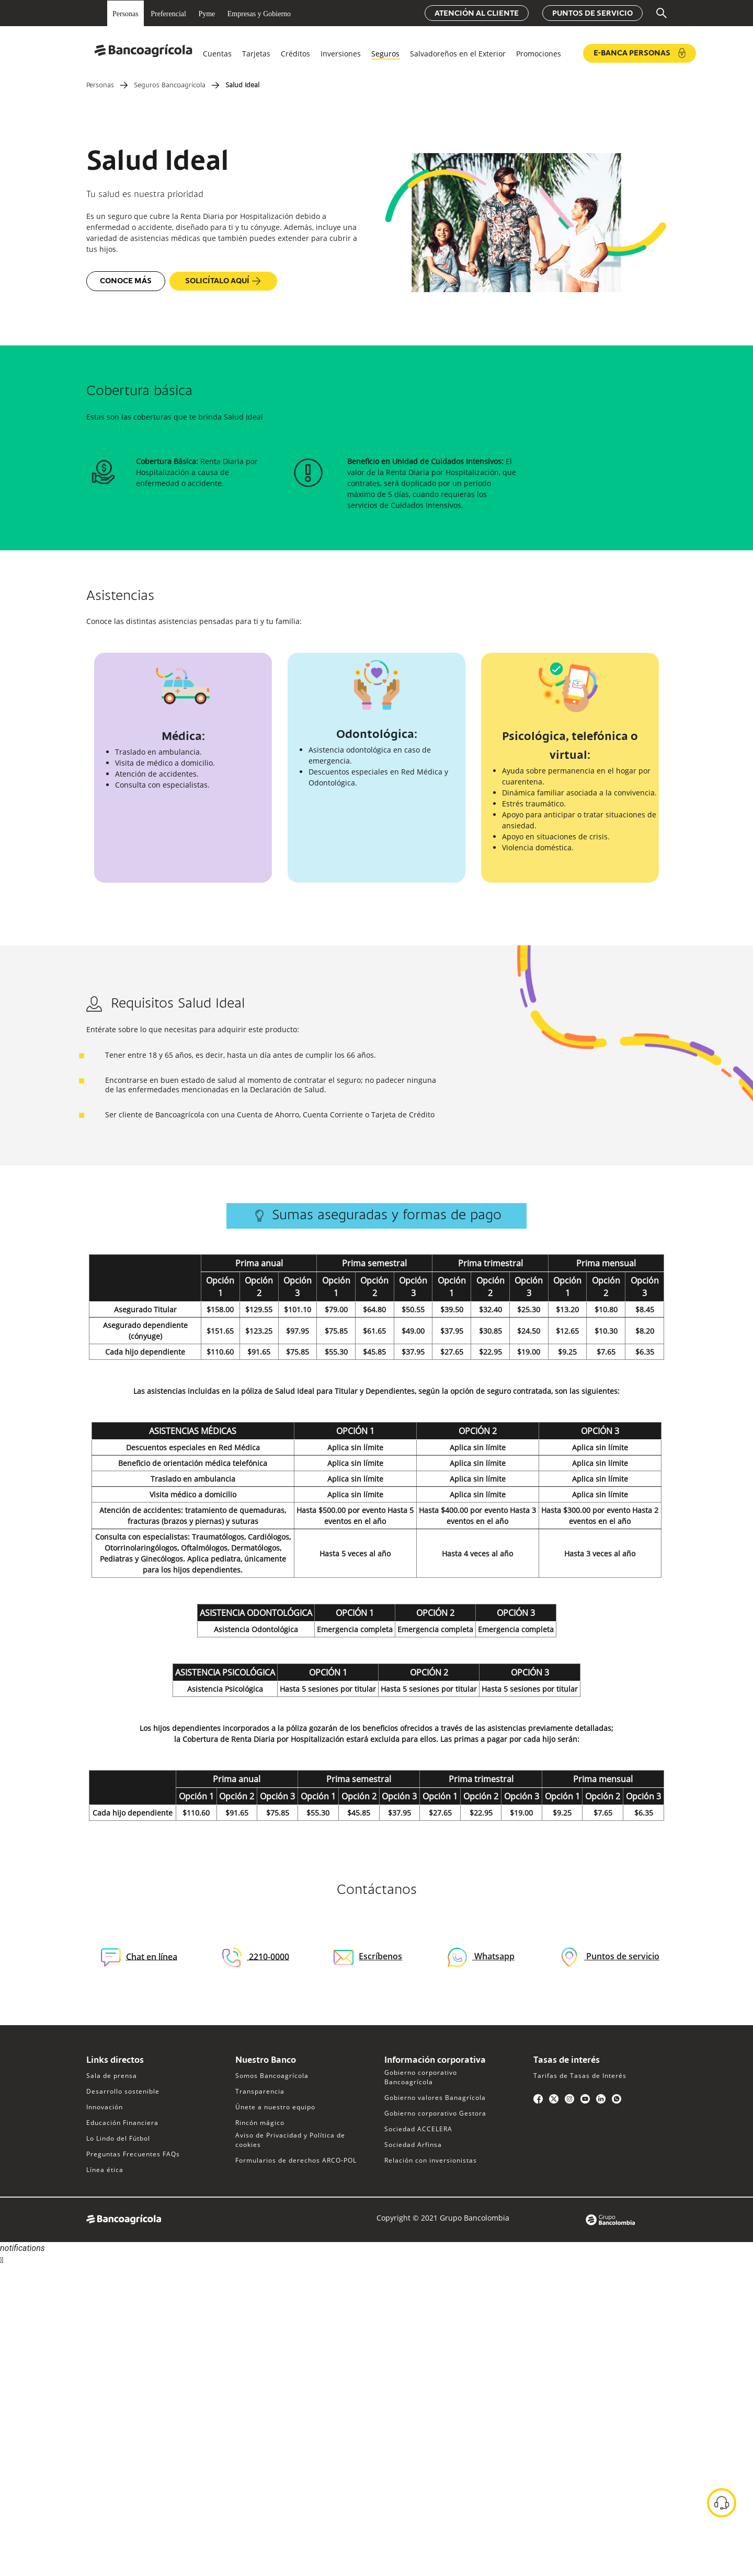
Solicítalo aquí (223, 281)
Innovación (104, 2107)
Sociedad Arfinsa (413, 2144)
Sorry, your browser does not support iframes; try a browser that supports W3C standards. (78, 2306)
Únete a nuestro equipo (275, 2107)
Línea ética (104, 2169)
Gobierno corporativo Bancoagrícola (420, 2077)
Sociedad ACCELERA (418, 2128)
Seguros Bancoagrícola (170, 85)
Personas (125, 14)
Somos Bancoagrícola (272, 2075)
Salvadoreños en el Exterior (458, 54)
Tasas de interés (566, 2060)
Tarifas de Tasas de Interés (579, 2075)
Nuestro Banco (265, 2060)
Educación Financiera (122, 2122)
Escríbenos (368, 1956)
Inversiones (341, 54)
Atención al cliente (477, 13)
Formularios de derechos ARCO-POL (296, 2160)
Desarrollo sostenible (122, 2091)
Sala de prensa (111, 2075)
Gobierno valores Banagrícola (435, 2097)
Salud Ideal (242, 85)
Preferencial (168, 14)
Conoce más (126, 281)
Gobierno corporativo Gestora (435, 2113)
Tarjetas (256, 54)
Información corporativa (435, 2060)
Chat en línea (139, 1957)
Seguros (385, 54)
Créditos (295, 54)
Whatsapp (493, 1956)
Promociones (538, 54)
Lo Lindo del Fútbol (118, 2138)
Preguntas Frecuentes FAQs (133, 2154)
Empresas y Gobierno (259, 14)
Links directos (115, 2060)
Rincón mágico (259, 2122)
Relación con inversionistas (430, 2160)
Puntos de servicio (592, 13)
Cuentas (217, 54)
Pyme (206, 14)
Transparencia (259, 2091)
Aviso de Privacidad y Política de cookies (290, 2140)
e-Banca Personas (640, 53)
